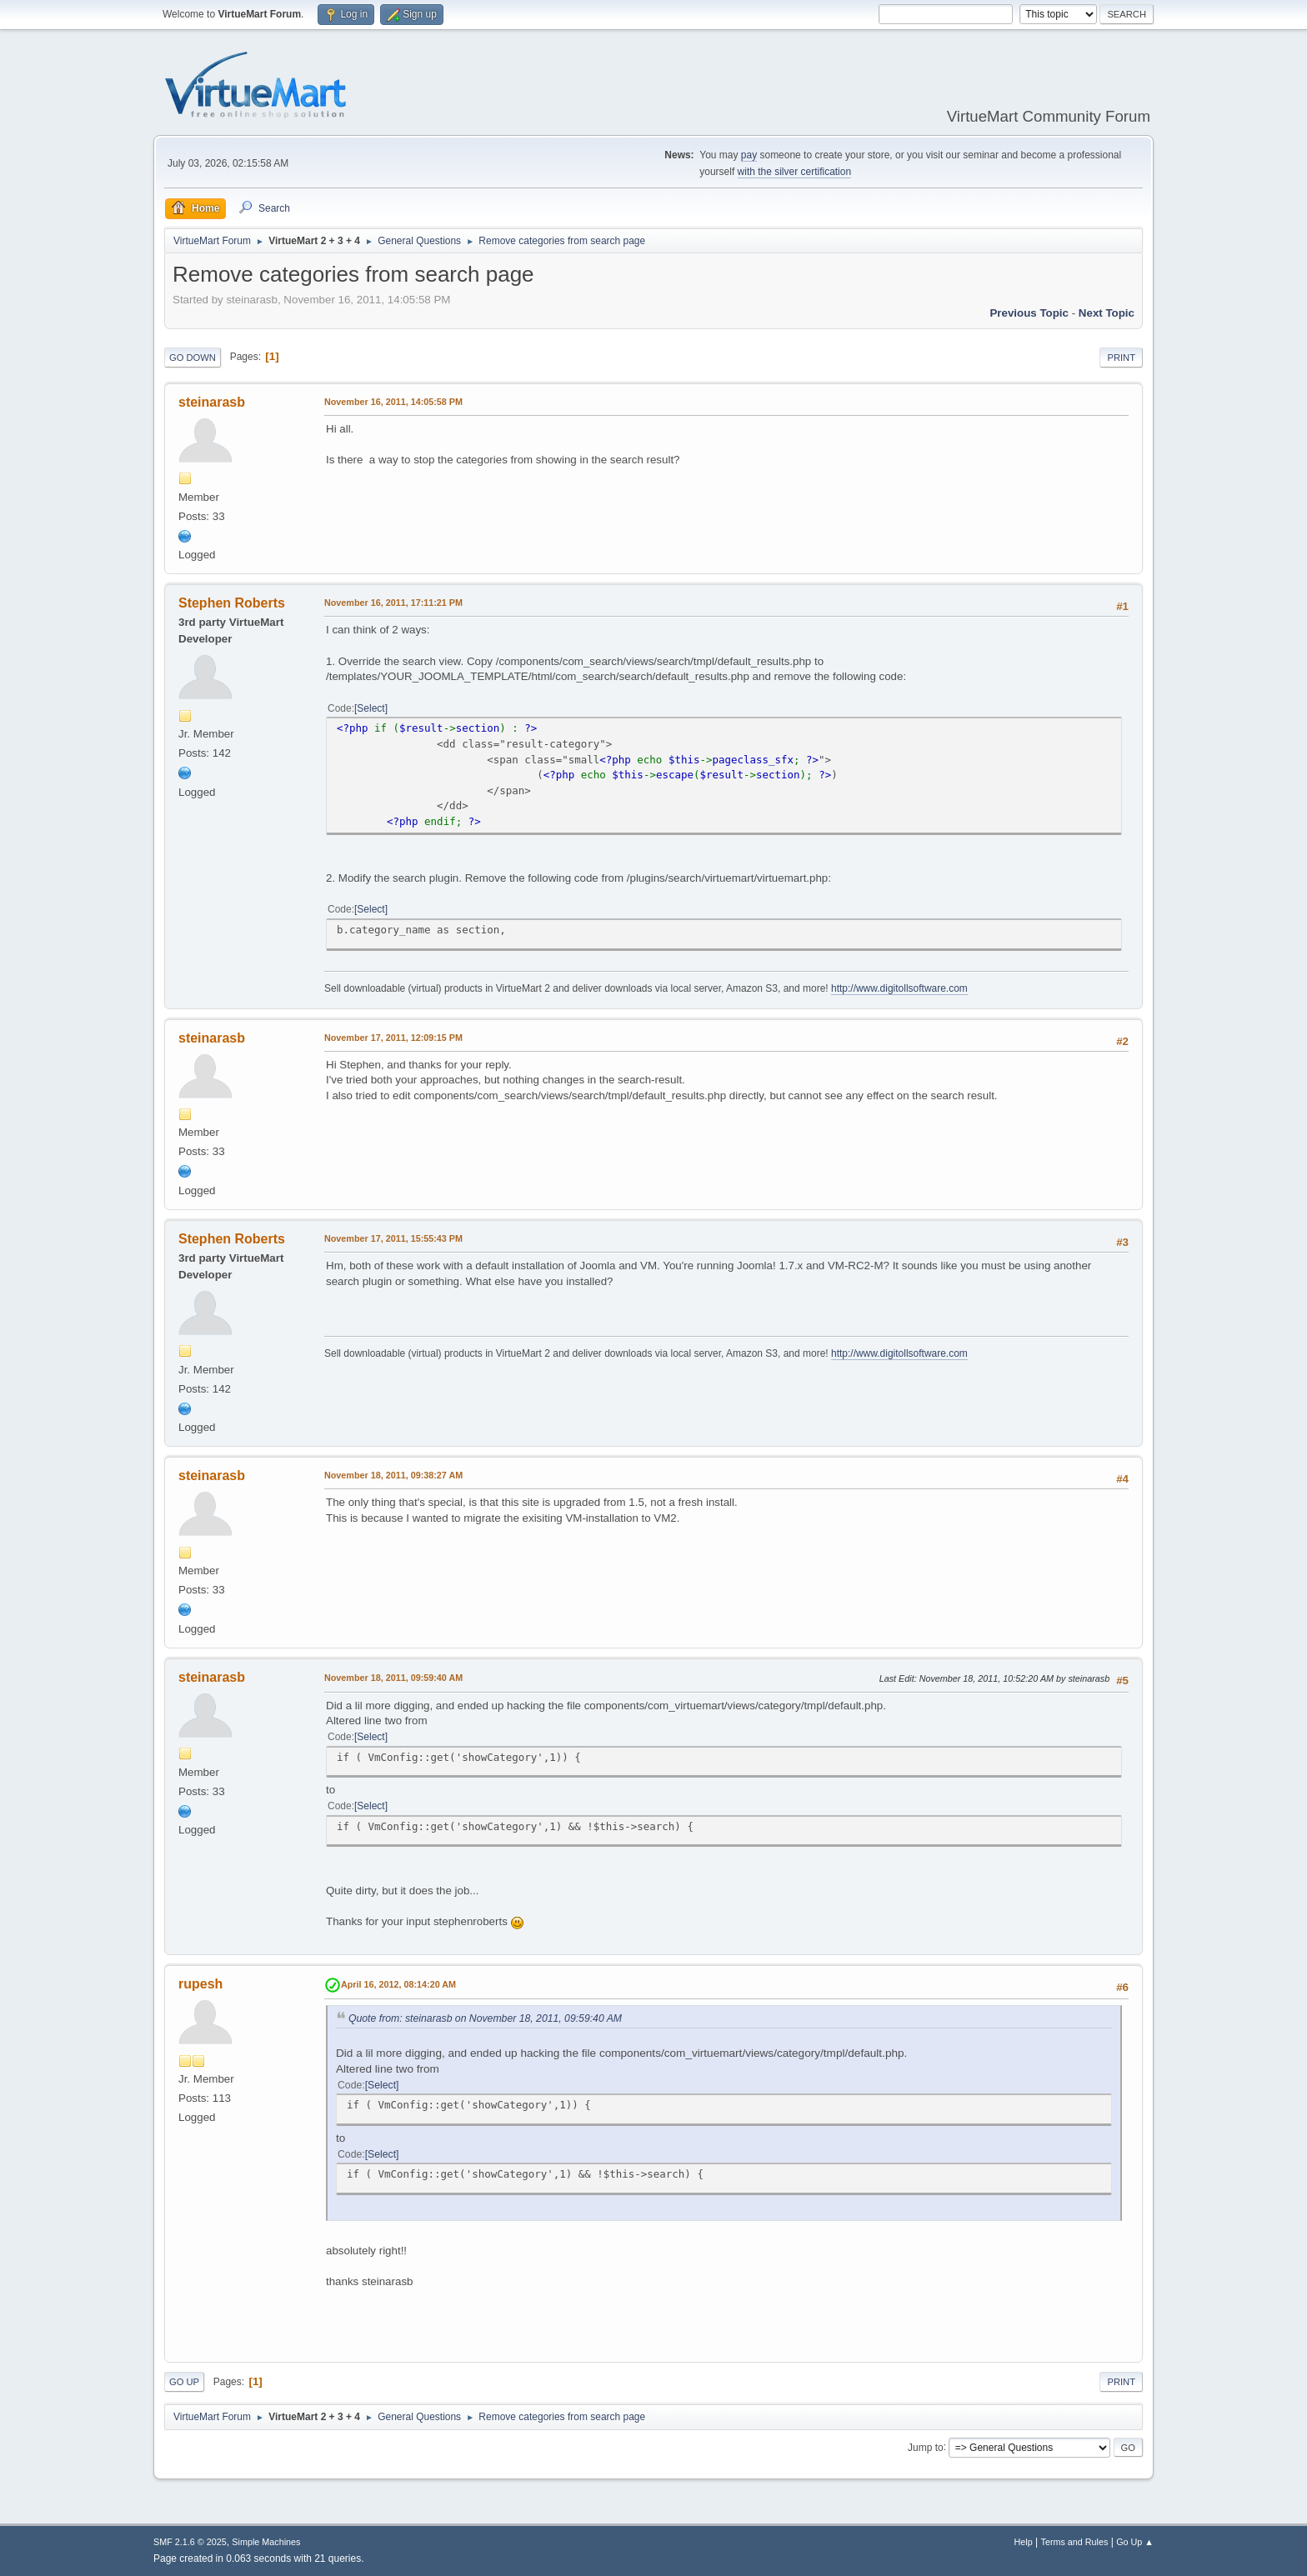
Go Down (192, 358)
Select (370, 708)
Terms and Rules (1075, 2542)
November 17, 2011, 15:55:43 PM (393, 1238)
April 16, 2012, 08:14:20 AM (398, 1984)
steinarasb (211, 402)
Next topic (1106, 313)
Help (1023, 2542)
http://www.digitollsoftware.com (899, 988)
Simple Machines (266, 2542)
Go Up (184, 2382)
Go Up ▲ (1135, 2542)
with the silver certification (795, 172)
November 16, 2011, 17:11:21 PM (393, 603)
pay (749, 155)
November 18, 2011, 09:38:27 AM (393, 1475)
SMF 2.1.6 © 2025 (190, 2542)
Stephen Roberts (231, 603)
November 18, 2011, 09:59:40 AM (393, 1678)
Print (1121, 358)
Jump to (926, 2447)
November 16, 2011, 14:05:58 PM (393, 402)
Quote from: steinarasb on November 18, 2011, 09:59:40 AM (485, 2018)
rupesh (200, 1984)
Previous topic (1029, 313)
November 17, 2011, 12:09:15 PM (393, 1038)
